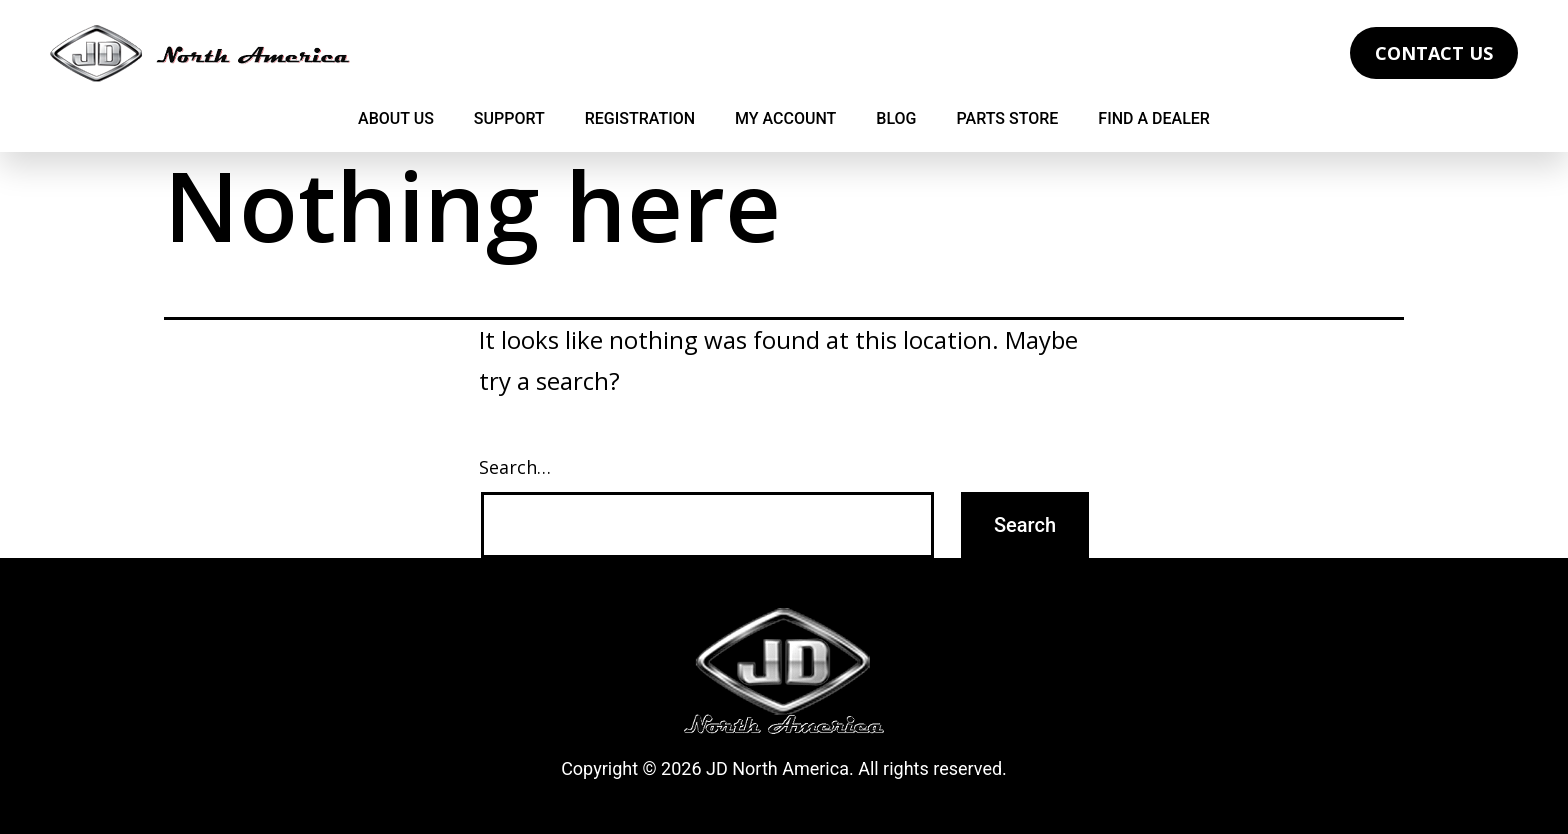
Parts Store (1008, 118)
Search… (515, 467)
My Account (785, 118)
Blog (896, 118)
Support (509, 118)
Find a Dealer (1154, 118)
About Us (396, 118)
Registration (640, 118)
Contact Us (1434, 53)
